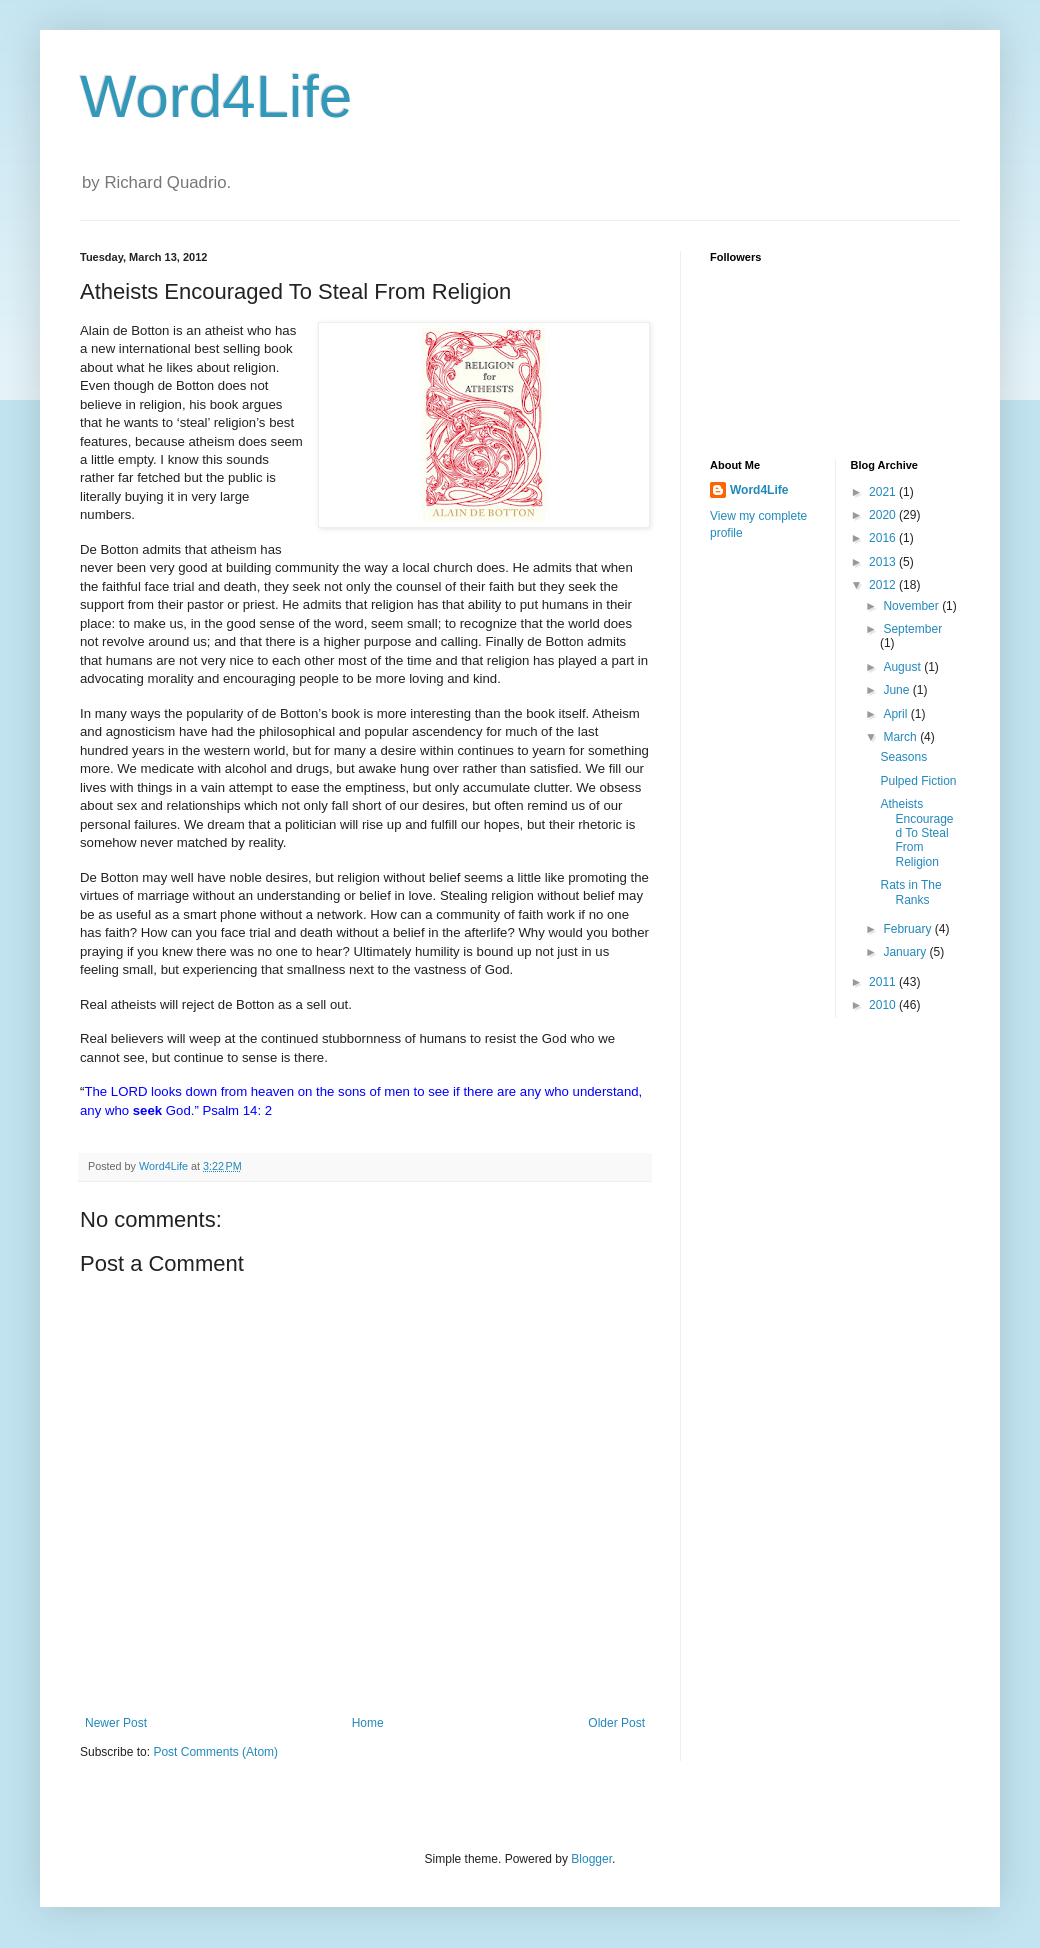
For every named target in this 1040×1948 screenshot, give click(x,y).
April (896, 714)
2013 (884, 562)
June (897, 690)
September (912, 629)
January (906, 952)
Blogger (591, 1859)
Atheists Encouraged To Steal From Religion (916, 833)
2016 (884, 538)
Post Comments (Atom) (215, 1752)
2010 (884, 1005)
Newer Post (116, 1723)
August (903, 667)
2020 (884, 515)
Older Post (616, 1723)
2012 (884, 585)
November (912, 606)
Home (368, 1723)
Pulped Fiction (918, 781)
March (901, 737)
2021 (884, 492)
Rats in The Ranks (910, 892)
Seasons (903, 757)
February (908, 929)
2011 (884, 982)
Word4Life (216, 96)
